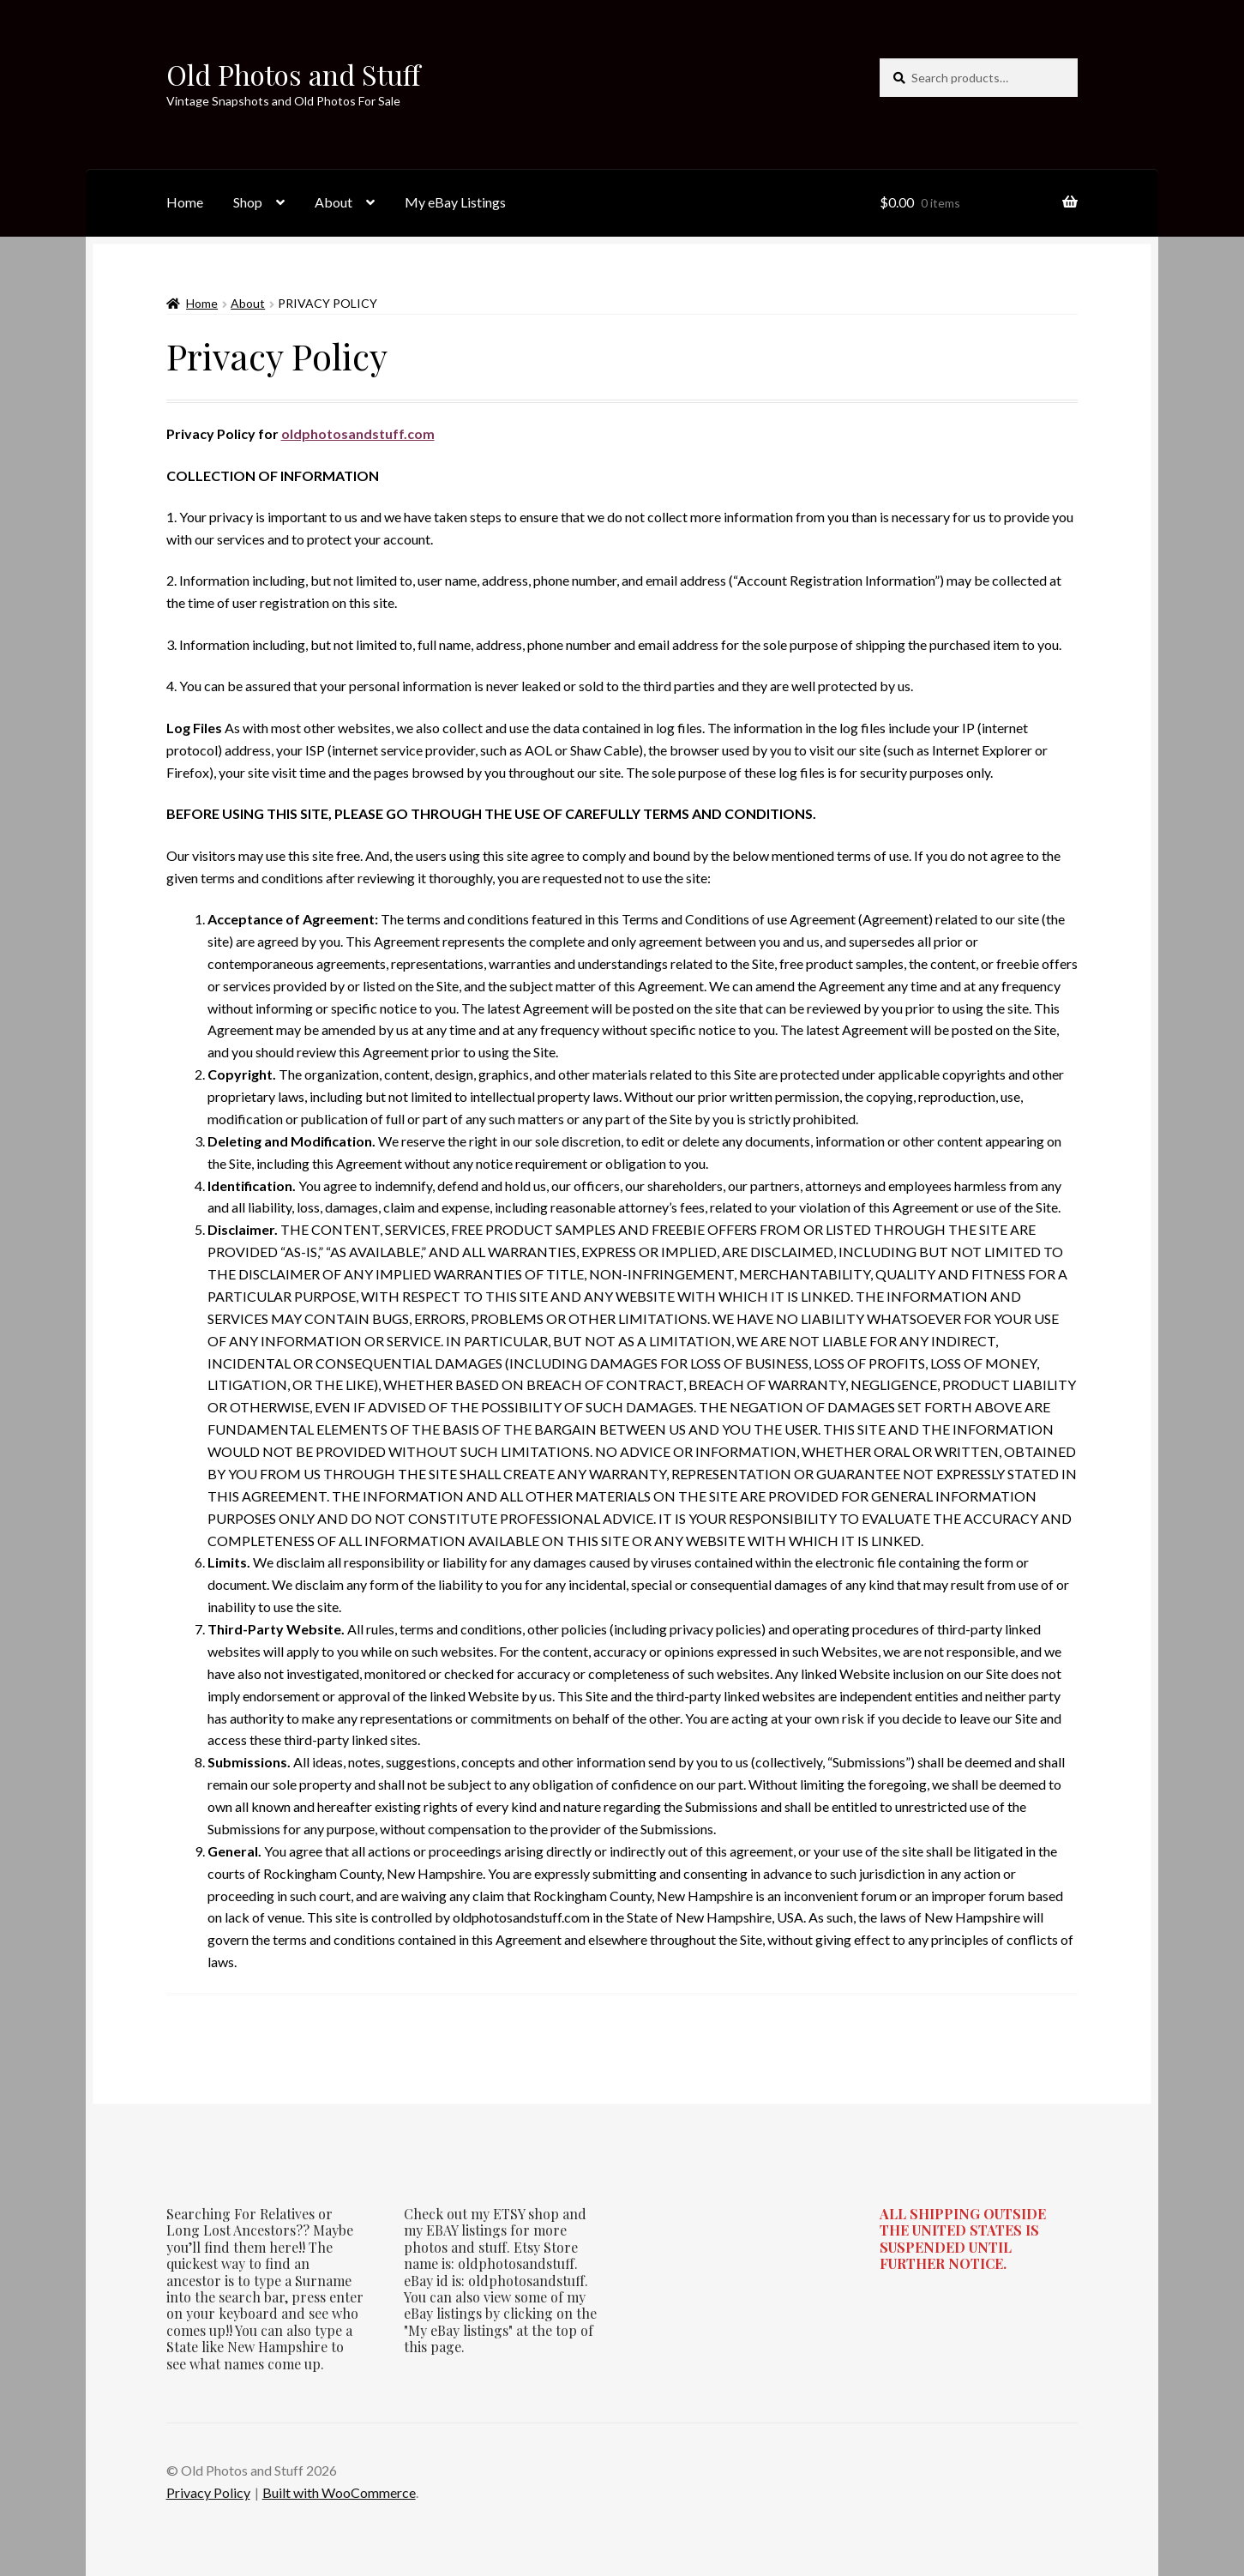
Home (184, 202)
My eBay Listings (455, 202)
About (333, 202)
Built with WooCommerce (339, 2492)
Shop (247, 202)
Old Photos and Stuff (293, 74)
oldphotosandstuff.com (358, 433)
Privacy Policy (208, 2492)
